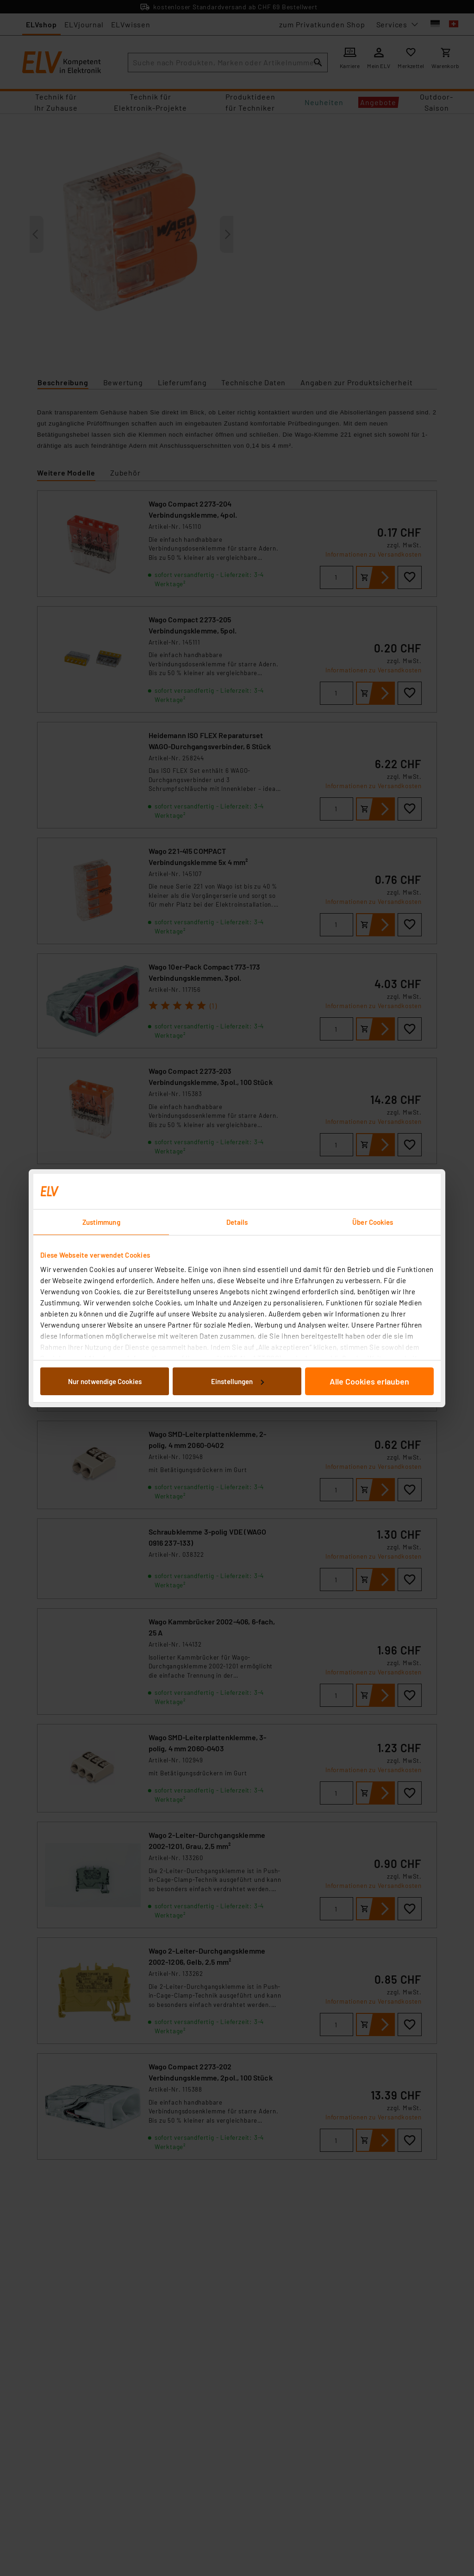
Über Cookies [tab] (372, 1222)
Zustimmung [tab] (101, 1222)
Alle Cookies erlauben (369, 1381)
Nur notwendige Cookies (105, 1381)
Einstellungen (237, 1381)
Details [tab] (237, 1222)
